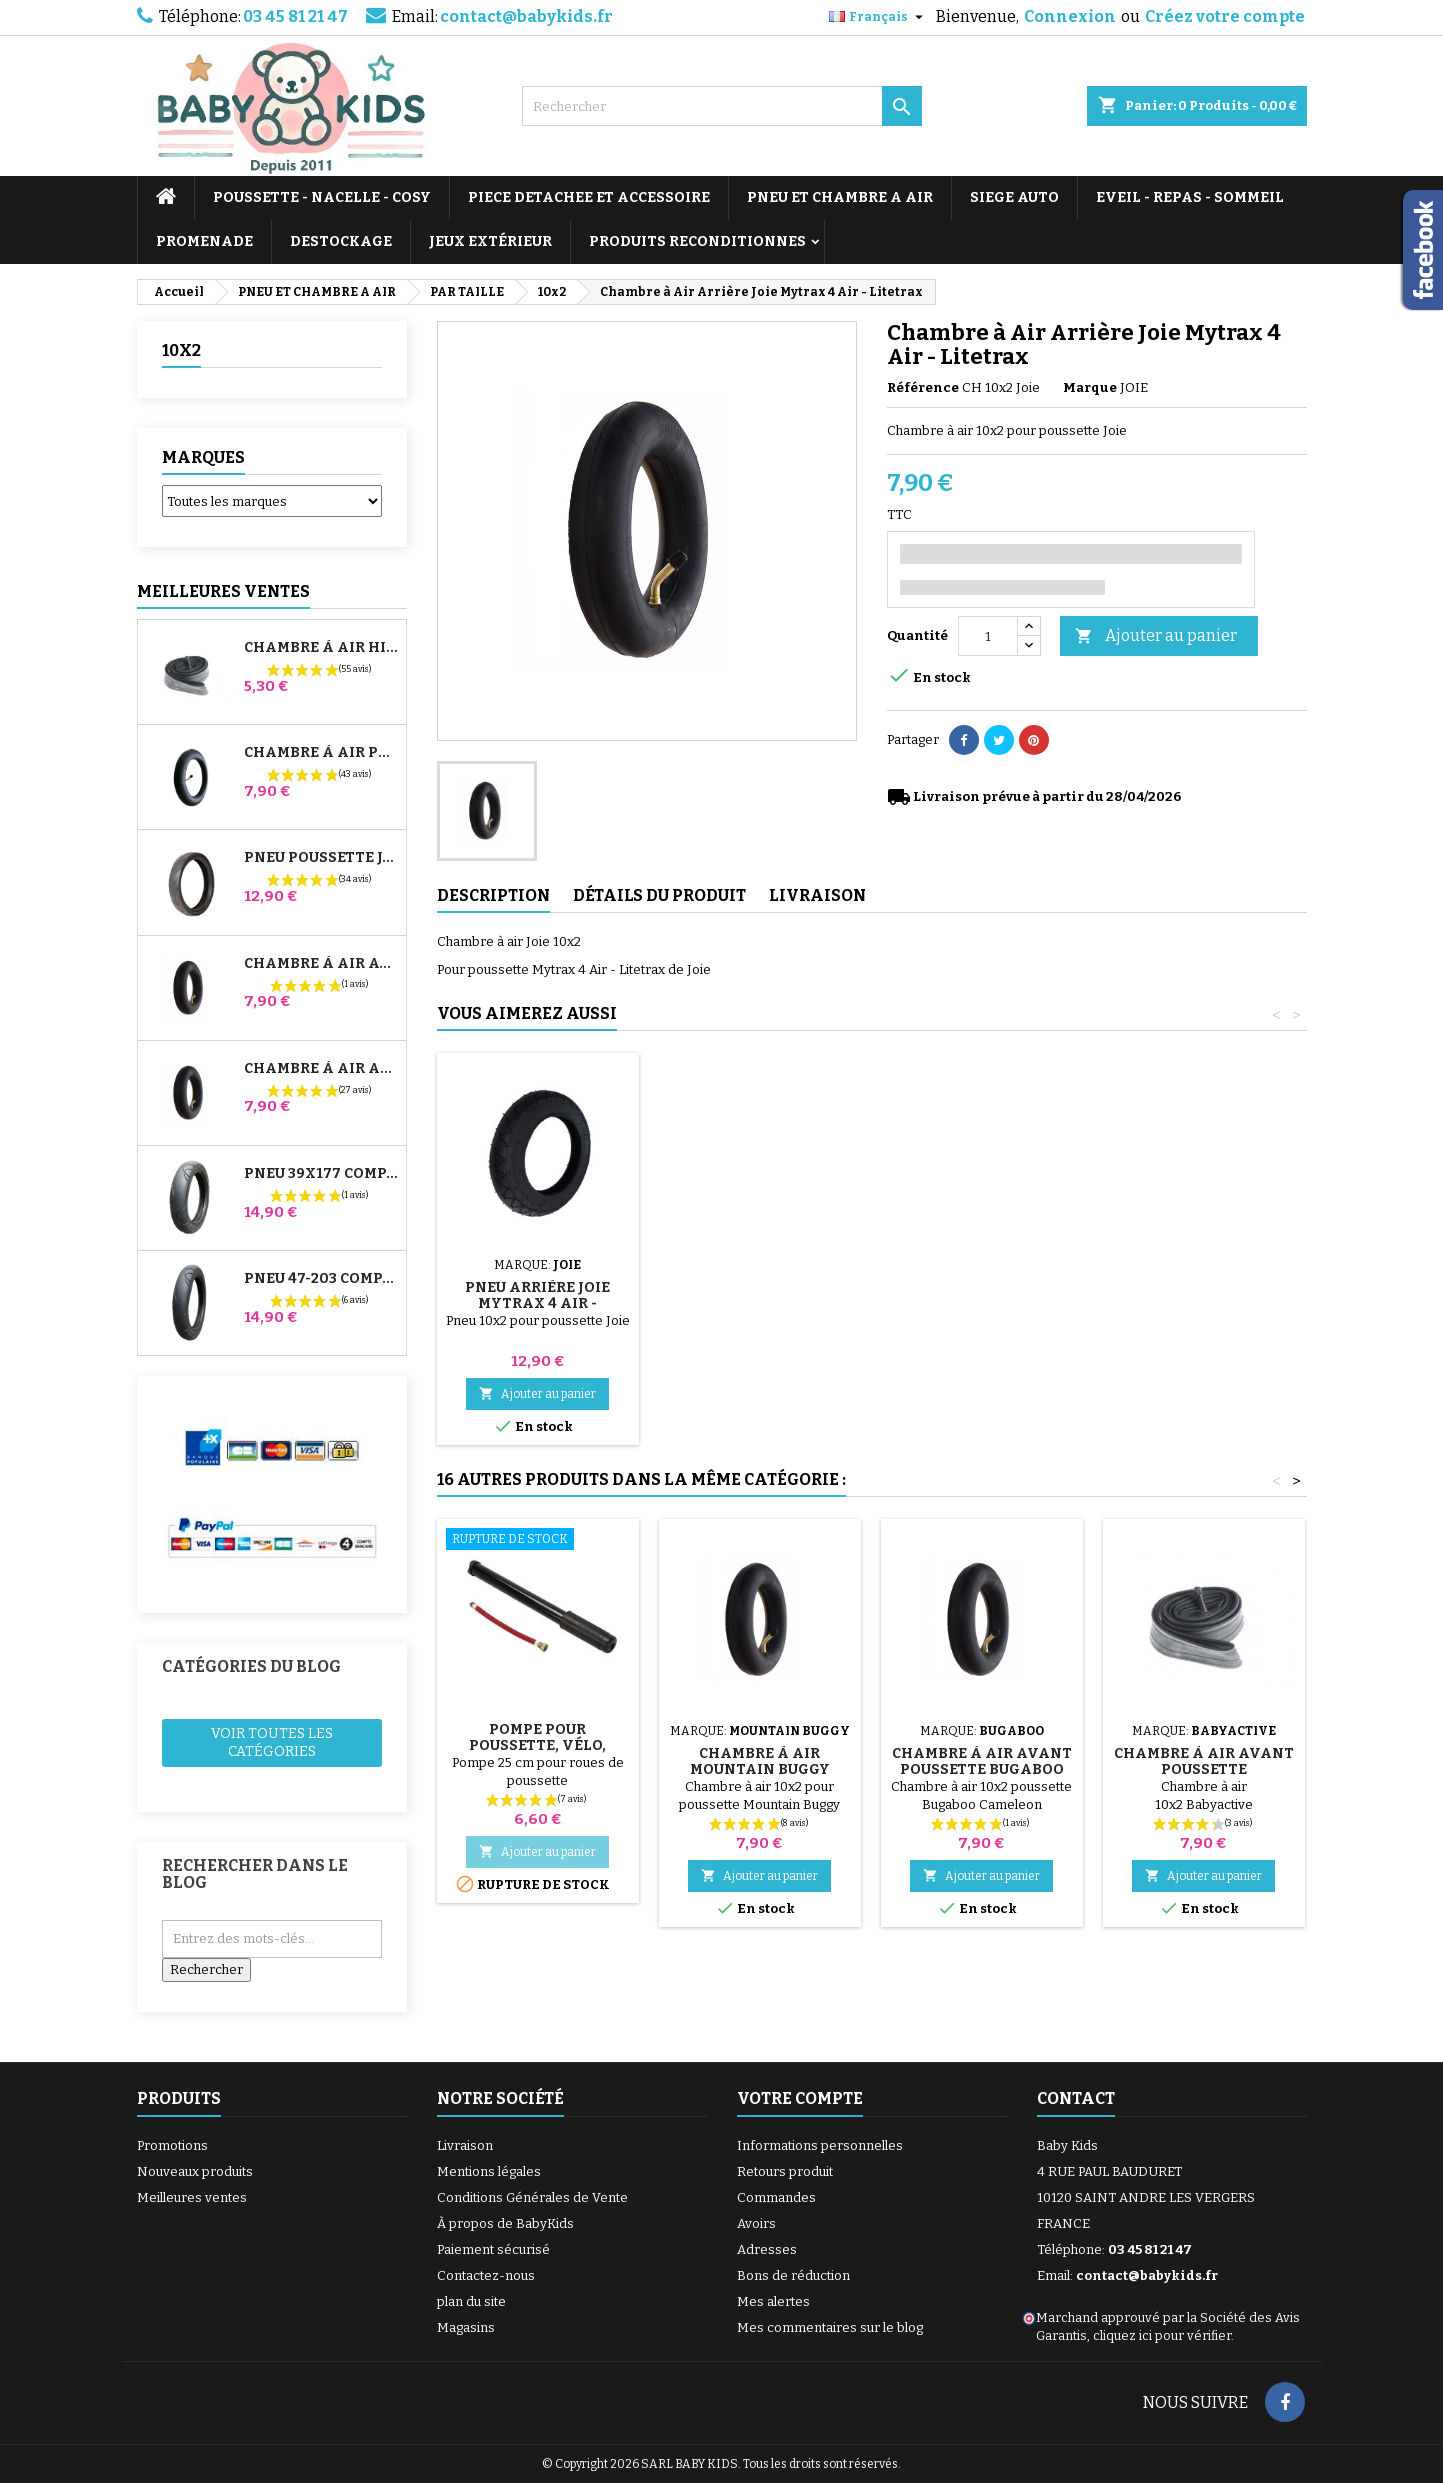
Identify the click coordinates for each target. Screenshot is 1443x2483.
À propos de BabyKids (505, 2223)
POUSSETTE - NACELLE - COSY (322, 197)
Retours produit (785, 2171)
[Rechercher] (722, 106)
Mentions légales (489, 2171)
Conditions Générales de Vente (532, 2197)
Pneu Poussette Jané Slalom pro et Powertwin (321, 858)
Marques (203, 457)
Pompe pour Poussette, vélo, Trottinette (537, 1279)
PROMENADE (204, 241)
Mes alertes (773, 2301)
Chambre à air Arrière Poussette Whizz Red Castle (321, 1069)
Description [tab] (493, 895)
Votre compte (800, 2098)
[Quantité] (988, 636)
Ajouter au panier (1156, 636)
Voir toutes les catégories (272, 1742)
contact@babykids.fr (526, 16)
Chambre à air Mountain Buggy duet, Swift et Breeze (760, 1769)
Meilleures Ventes (223, 591)
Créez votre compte (1225, 16)
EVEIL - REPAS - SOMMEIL (1190, 197)
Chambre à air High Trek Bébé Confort (321, 648)
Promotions (172, 2145)
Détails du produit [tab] (659, 895)
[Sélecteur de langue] (878, 17)
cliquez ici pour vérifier (1162, 2335)
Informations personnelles (820, 2145)
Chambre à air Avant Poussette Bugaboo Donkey (321, 964)
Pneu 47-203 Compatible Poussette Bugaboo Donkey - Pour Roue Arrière (321, 1279)
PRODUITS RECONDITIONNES (697, 241)
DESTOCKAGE (341, 241)
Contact (1076, 2098)
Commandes (776, 2197)
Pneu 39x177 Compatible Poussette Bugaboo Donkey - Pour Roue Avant (321, 1174)
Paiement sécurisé (493, 2249)
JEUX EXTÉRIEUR (490, 241)
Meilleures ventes (192, 2197)
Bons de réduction (793, 2275)
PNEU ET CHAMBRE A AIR (840, 197)
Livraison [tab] (817, 895)
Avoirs (756, 2223)
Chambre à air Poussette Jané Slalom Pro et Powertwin (321, 753)
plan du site (471, 2301)
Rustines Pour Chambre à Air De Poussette (982, 1279)
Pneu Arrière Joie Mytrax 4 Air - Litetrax (1203, 1303)
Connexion (1070, 16)
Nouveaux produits (195, 2171)
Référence (923, 387)
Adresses (767, 2249)
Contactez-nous (486, 2275)
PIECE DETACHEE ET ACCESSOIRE (589, 197)
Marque (1090, 387)
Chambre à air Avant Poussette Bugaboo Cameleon (982, 1769)
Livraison (465, 2145)
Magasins (466, 2327)
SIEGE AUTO (1014, 197)
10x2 (181, 350)
